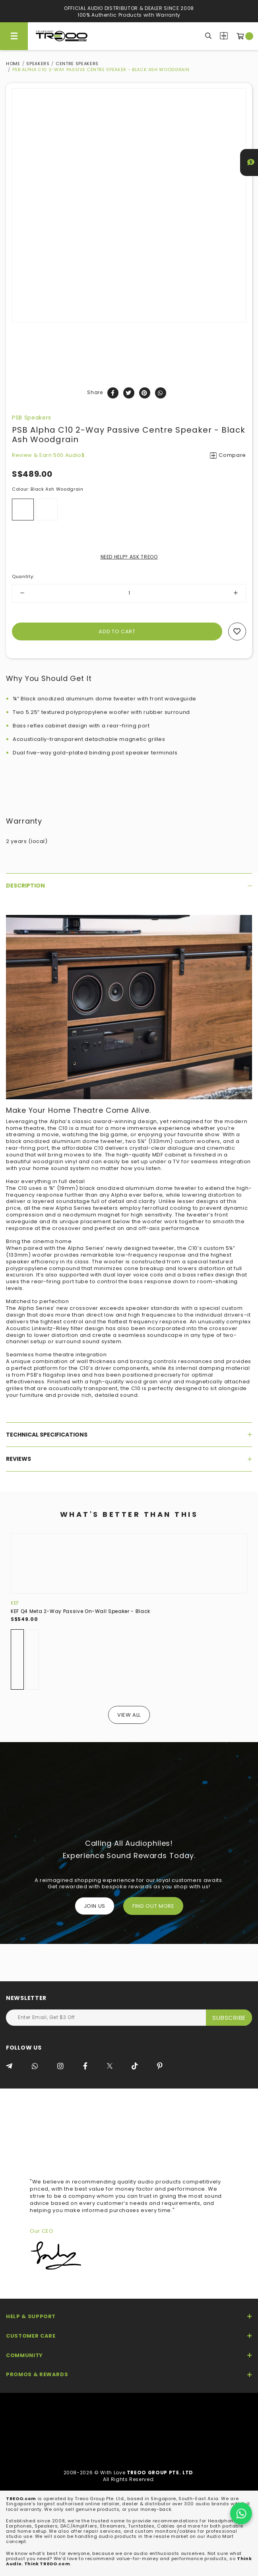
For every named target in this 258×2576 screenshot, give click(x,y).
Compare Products (224, 36)
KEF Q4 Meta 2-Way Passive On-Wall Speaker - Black (80, 1611)
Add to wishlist (237, 631)
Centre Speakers (77, 63)
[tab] (129, 885)
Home (13, 63)
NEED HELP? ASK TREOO (129, 556)
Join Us (95, 1906)
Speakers (37, 63)
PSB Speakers (31, 418)
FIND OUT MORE (153, 1906)
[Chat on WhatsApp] (241, 2513)
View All (129, 1715)
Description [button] (129, 886)
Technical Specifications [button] (129, 1435)
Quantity (23, 576)
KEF (15, 1602)
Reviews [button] (129, 1459)
